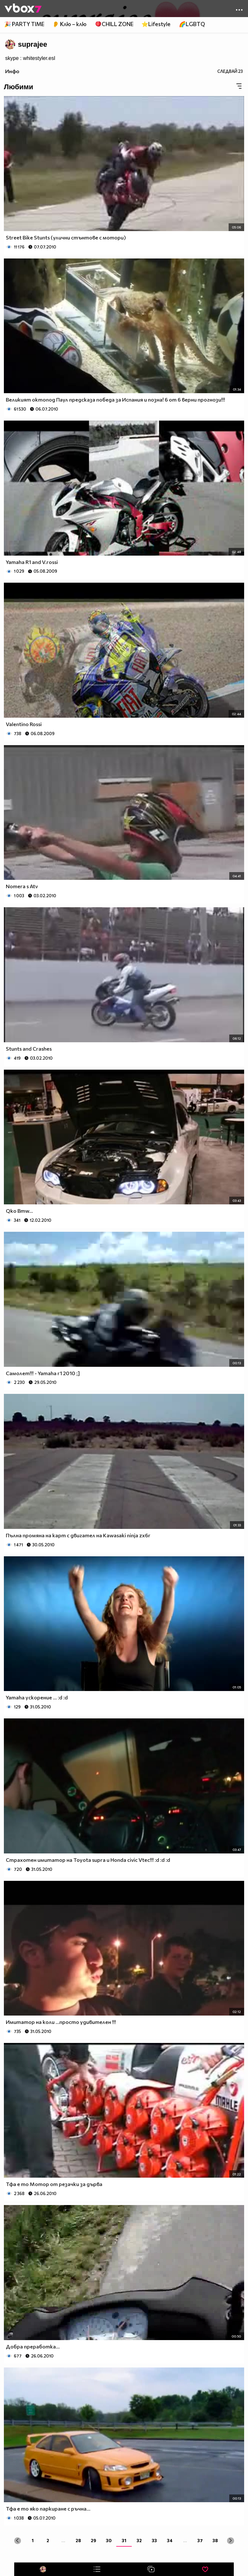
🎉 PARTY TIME (24, 24)
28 (78, 2540)
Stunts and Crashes (29, 1048)
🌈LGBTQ (192, 24)
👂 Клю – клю (69, 24)
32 (139, 2540)
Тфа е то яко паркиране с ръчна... (48, 2508)
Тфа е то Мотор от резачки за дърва (54, 2184)
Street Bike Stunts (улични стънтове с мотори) (66, 237)
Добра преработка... (33, 2346)
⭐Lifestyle (155, 24)
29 (93, 2540)
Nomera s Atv (22, 886)
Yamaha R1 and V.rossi (32, 562)
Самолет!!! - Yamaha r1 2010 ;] (43, 1373)
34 (169, 2540)
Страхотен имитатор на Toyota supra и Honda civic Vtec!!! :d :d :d (88, 1860)
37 (200, 2540)
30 (109, 2540)
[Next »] (230, 2540)
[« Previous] (17, 2540)
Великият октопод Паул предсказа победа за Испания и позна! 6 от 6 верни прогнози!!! (115, 399)
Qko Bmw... (19, 1211)
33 (154, 2540)
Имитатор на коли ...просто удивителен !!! (61, 2022)
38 (215, 2540)
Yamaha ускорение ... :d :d (37, 1697)
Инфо (12, 71)
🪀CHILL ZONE (114, 24)
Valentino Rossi (24, 724)
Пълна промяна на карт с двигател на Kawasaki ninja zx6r (78, 1535)
